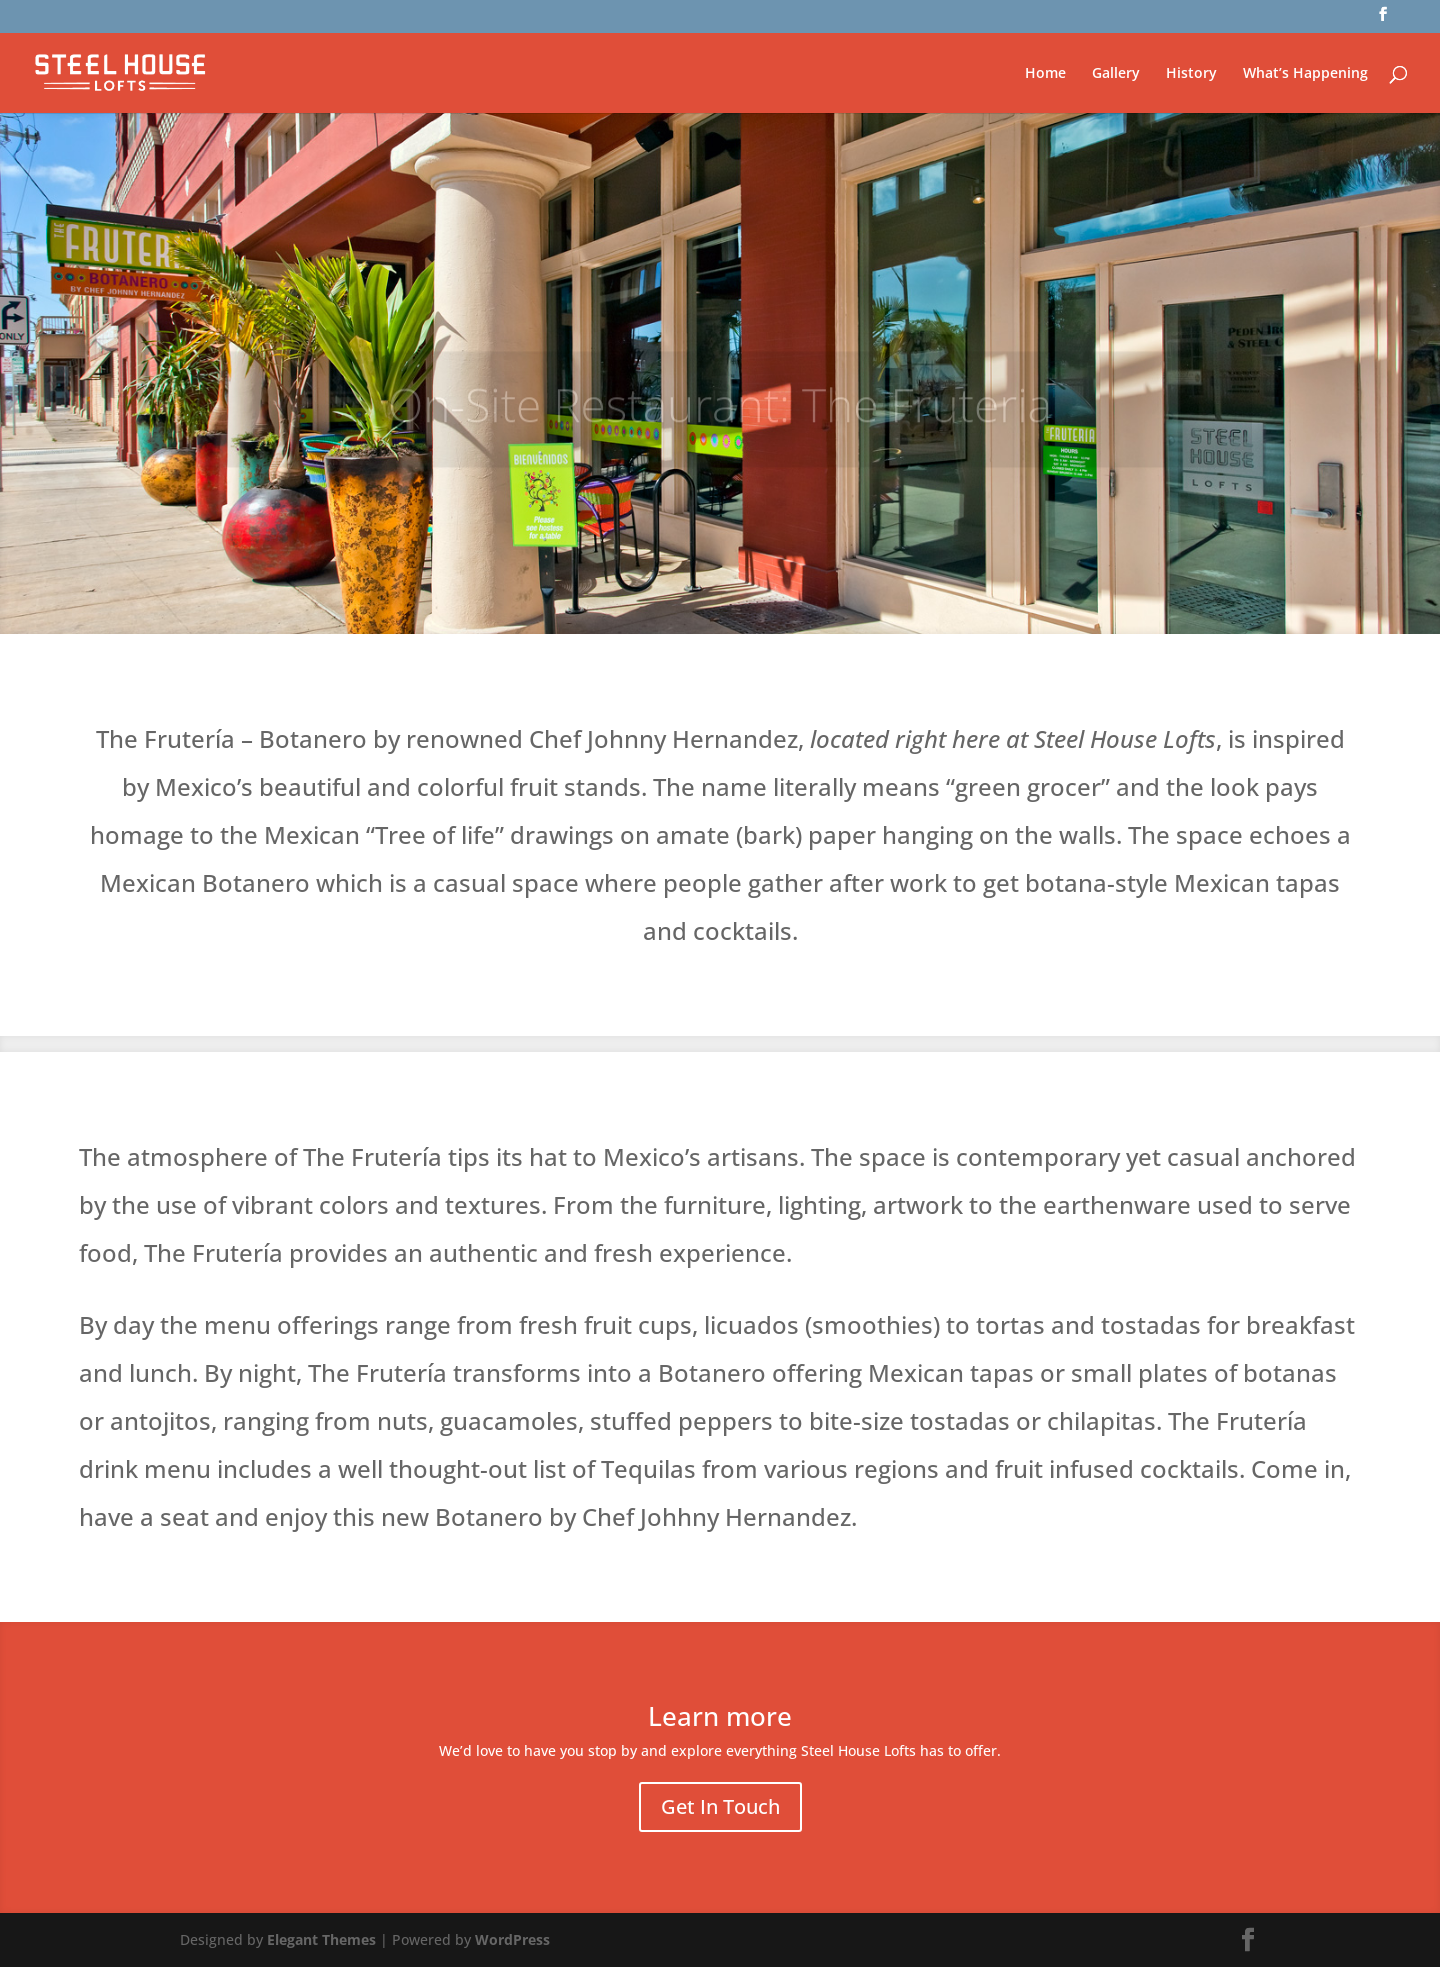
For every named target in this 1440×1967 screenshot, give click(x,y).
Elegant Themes (321, 1939)
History (1191, 74)
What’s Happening (1305, 74)
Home (1045, 74)
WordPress (512, 1939)
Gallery (1116, 74)
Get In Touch (720, 1806)
